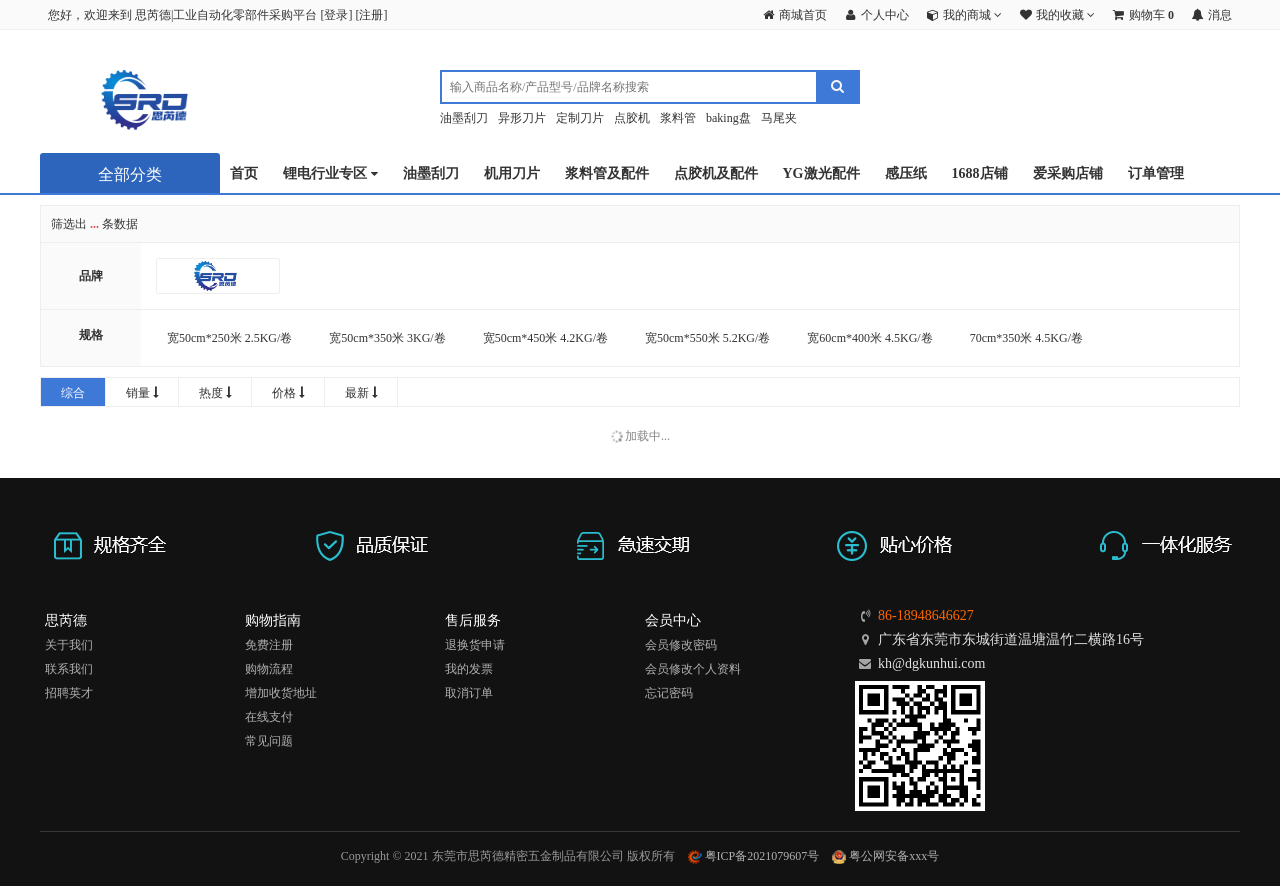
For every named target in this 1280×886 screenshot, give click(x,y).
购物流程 (269, 669)
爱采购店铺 (1068, 173)
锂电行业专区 (330, 174)
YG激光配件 (821, 173)
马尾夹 (779, 118)
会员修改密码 (681, 645)
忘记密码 (669, 693)
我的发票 (469, 669)
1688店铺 (980, 173)
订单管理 (1156, 173)
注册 (371, 15)
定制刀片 (580, 118)
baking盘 (728, 118)
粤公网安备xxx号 (885, 856)
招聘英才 (69, 693)
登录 (336, 15)
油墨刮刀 (464, 118)
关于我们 (69, 645)
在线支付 (269, 717)
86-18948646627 (926, 615)
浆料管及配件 (607, 173)
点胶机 (632, 118)
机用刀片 (512, 173)
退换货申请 (475, 645)
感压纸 (906, 173)
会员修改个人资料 (693, 669)
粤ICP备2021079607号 (754, 856)
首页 (244, 173)
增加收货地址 (281, 693)
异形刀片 (522, 118)
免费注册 (269, 645)
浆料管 (678, 118)
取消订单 (469, 693)
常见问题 (269, 741)
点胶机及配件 (716, 173)
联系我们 (69, 669)
